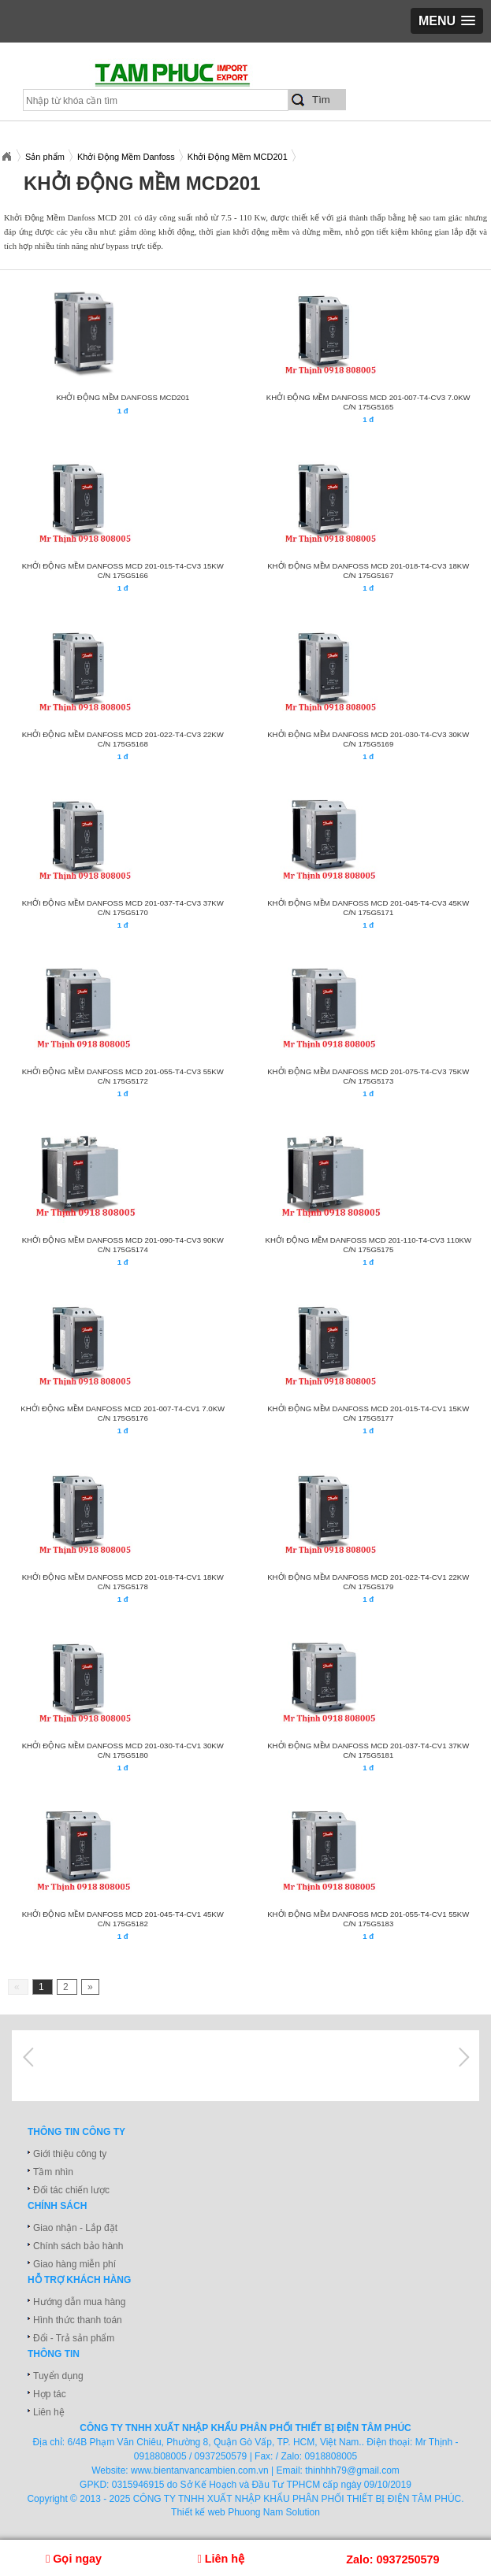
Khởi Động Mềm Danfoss (126, 156)
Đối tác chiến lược (71, 2190)
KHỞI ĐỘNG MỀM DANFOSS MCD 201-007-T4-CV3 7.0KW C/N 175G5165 (368, 402)
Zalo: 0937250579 (392, 2559)
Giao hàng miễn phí (74, 2264)
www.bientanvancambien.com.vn (200, 2470)
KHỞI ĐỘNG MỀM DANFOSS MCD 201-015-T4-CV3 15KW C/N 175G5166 (123, 571)
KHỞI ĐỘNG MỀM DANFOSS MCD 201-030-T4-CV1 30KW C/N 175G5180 (123, 1750)
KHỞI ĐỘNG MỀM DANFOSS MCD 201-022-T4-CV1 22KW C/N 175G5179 (368, 1582)
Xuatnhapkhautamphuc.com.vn (6, 156)
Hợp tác (49, 2394)
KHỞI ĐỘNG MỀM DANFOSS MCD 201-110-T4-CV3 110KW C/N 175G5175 (368, 1245)
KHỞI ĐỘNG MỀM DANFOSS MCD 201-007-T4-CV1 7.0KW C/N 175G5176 (122, 1413)
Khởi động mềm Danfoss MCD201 (122, 397)
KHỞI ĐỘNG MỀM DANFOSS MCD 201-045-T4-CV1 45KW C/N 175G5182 (123, 1919)
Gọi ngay (74, 2558)
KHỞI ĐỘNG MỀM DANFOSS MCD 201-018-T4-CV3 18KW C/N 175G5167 (368, 571)
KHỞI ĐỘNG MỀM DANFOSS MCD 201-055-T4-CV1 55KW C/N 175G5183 (368, 1919)
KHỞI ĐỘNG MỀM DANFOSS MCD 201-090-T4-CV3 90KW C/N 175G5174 (123, 1245)
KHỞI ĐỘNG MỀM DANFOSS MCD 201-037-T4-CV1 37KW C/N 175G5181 (368, 1750)
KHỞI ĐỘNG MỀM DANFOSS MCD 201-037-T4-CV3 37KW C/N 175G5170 (123, 908)
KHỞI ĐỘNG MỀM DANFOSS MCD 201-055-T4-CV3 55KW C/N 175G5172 (123, 1076)
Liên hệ (49, 2412)
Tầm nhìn (53, 2172)
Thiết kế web (198, 2512)
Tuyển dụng (58, 2375)
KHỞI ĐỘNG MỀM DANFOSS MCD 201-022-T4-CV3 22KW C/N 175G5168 (123, 739)
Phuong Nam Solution (274, 2512)
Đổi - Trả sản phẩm (73, 2338)
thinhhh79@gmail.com (352, 2470)
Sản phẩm (45, 156)
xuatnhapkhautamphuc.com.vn (195, 79)
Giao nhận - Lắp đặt (75, 2227)
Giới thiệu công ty (69, 2153)
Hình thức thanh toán (77, 2320)
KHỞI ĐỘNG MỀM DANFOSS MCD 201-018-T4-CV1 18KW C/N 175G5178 (123, 1582)
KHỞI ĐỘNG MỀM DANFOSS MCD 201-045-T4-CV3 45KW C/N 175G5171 (368, 908)
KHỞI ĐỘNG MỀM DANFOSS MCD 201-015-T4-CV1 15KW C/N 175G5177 (368, 1413)
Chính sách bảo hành (78, 2246)
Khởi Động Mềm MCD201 (238, 156)
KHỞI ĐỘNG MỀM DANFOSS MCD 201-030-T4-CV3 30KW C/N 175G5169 (368, 739)
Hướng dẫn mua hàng (79, 2301)
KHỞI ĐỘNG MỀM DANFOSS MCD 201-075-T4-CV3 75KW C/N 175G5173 (368, 1076)
